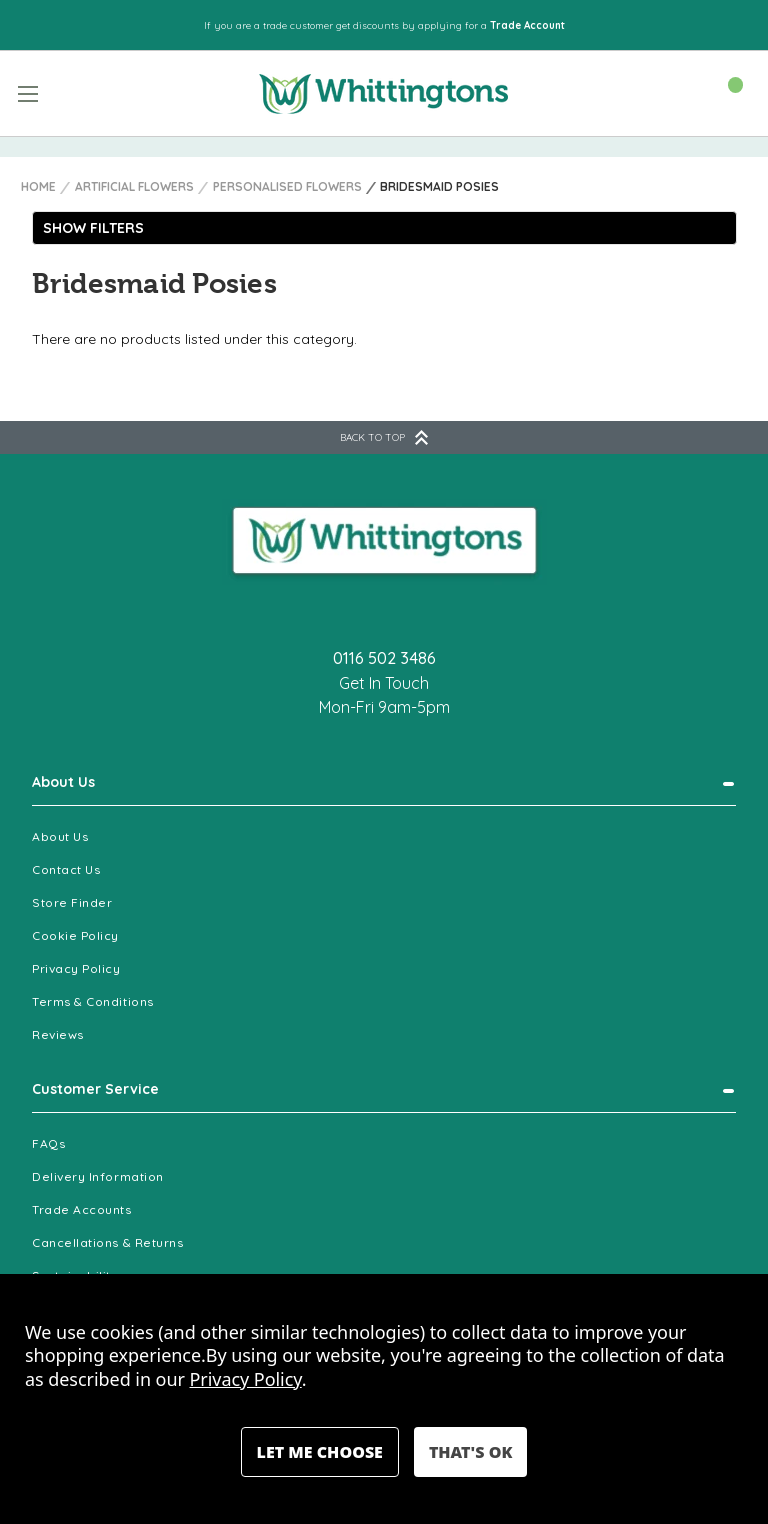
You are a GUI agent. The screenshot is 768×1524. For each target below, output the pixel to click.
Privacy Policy (76, 968)
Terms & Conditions (93, 1001)
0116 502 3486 (384, 658)
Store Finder (72, 902)
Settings (320, 1452)
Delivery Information (98, 1176)
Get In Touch (384, 683)
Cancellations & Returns (107, 1242)
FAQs (48, 1143)
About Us (63, 782)
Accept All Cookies (470, 1452)
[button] (384, 228)
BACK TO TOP (384, 437)
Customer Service (95, 1089)
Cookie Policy (75, 935)
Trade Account (527, 25)
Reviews (58, 1034)
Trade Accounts (82, 1209)
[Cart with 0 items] (725, 92)
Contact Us (66, 869)
